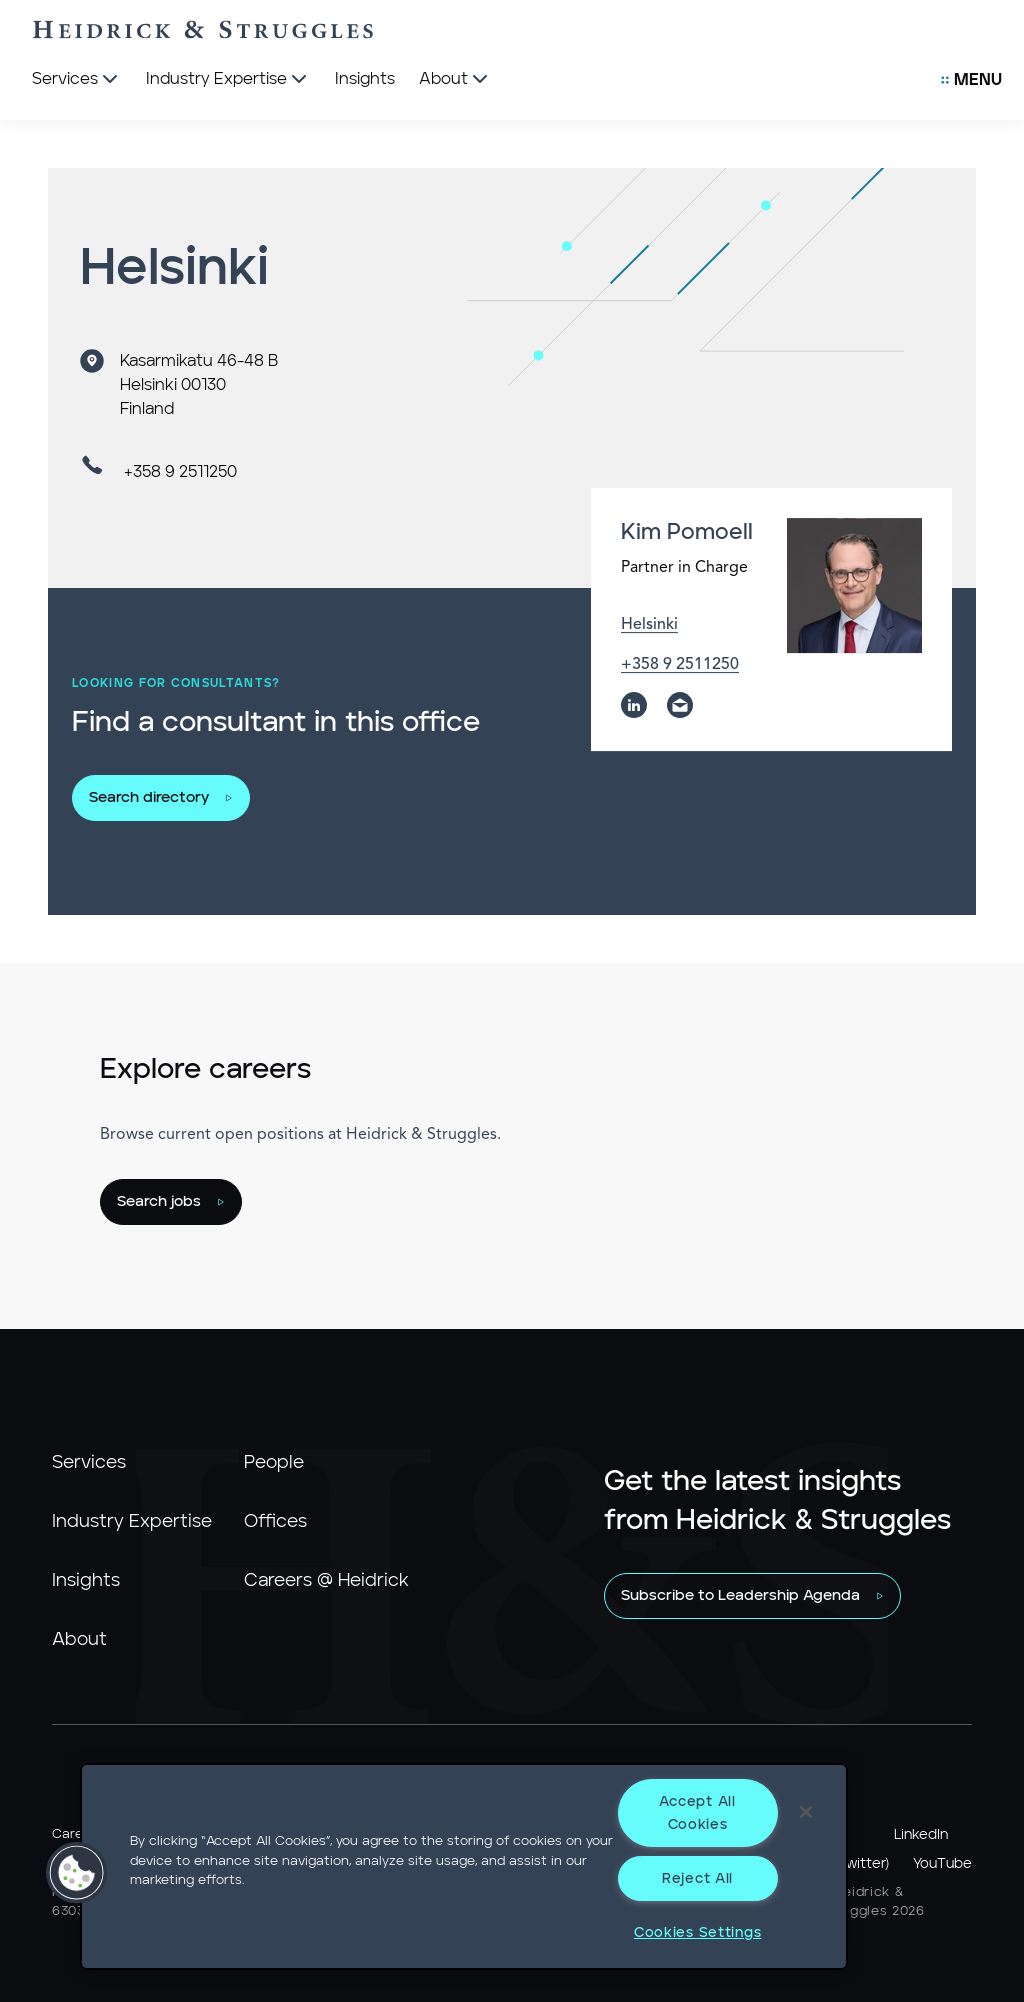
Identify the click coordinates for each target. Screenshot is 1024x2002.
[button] (77, 1873)
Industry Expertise (132, 1522)
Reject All (697, 1878)
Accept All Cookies (697, 1813)
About (79, 1640)
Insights (86, 1581)
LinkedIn (921, 1835)
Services (89, 1463)
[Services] (77, 80)
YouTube (942, 1864)
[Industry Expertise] (228, 80)
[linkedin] (634, 706)
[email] (680, 706)
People (274, 1463)
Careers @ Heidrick (326, 1581)
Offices (275, 1522)
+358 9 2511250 (180, 472)
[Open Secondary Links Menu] (971, 80)
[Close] (806, 1812)
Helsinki (649, 626)
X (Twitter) (854, 1864)
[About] (455, 80)
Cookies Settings (698, 1932)
